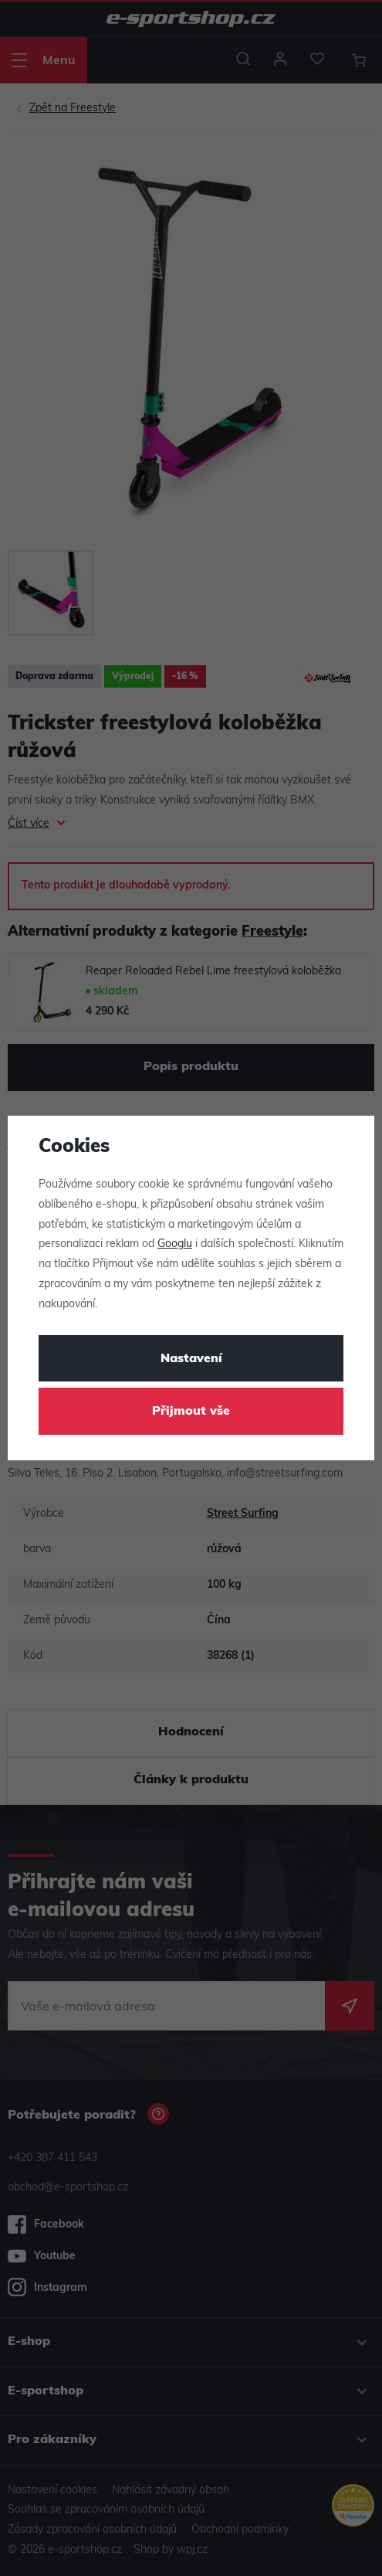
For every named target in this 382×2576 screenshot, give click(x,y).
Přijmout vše (191, 1411)
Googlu (174, 1244)
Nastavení (191, 1359)
